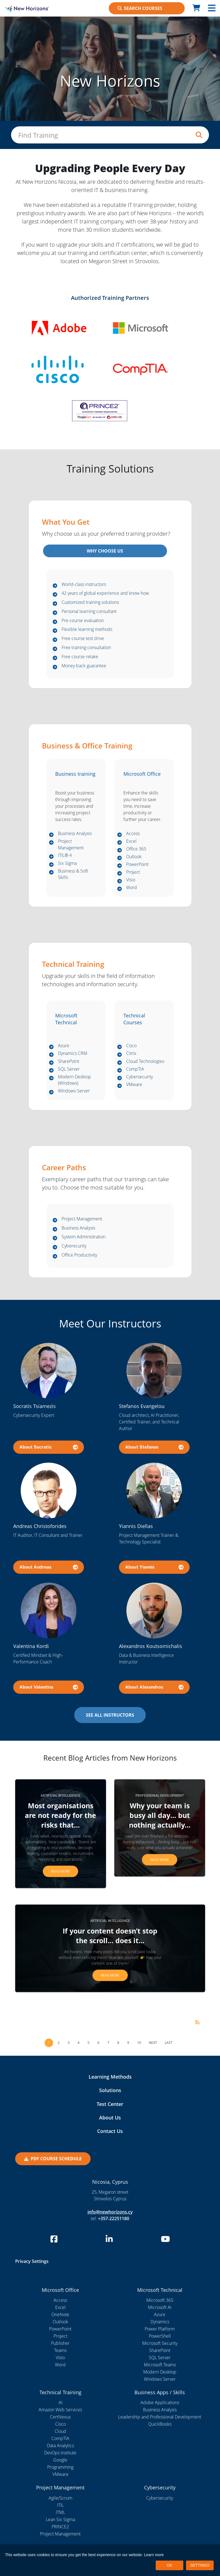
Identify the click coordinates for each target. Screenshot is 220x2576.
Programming (60, 2467)
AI (60, 2403)
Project (133, 872)
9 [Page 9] (128, 2043)
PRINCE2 (60, 2527)
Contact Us (110, 2131)
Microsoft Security (159, 2343)
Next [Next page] (153, 2043)
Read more (60, 1871)
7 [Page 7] (108, 2043)
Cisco (131, 1046)
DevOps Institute (60, 2453)
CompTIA (135, 1069)
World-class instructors (84, 585)
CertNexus (60, 2417)
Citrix (131, 1054)
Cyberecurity (74, 1246)
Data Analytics (60, 2446)
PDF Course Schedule (53, 2159)
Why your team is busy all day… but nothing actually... (159, 1815)
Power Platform (160, 2329)
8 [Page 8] (118, 2043)
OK (169, 2565)
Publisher (60, 2343)
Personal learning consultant (89, 612)
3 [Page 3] (69, 2043)
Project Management (71, 844)
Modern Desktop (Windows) (74, 1080)
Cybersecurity (139, 1077)
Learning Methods (110, 2077)
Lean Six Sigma (60, 2519)
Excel (131, 841)
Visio (130, 880)
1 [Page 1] (49, 2043)
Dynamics (159, 2322)
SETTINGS (200, 2565)
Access (133, 834)
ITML (60, 2512)
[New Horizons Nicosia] (27, 8)
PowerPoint (137, 865)
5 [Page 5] (88, 2043)
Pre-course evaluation (83, 621)
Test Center (110, 2104)
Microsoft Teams (160, 2365)
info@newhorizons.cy (110, 2212)
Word (131, 888)
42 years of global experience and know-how (105, 594)
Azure (63, 1046)
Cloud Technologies (145, 1061)
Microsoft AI (159, 2308)
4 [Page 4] (78, 2043)
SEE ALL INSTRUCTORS (110, 1715)
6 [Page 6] (98, 2043)
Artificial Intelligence (60, 1796)
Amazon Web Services (60, 2410)
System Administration (83, 1237)
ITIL (60, 2505)
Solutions (110, 2090)
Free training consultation (86, 648)
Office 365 (136, 849)
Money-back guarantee (84, 666)
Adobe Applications (160, 2403)
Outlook (134, 857)
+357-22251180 (113, 2218)
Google (60, 2460)
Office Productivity (79, 1255)
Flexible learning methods (87, 630)
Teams (60, 2351)
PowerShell (160, 2336)
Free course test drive (83, 639)
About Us (110, 2117)
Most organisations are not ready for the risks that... (60, 1815)
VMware (134, 1085)
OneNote (60, 2315)
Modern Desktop (159, 2372)
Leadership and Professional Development (159, 2417)
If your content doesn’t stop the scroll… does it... (110, 1935)
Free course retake (80, 657)
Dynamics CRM (72, 1054)
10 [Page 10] (139, 2043)
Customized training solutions (90, 602)
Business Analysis (75, 834)
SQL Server (69, 1069)
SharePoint (68, 1061)
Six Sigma (67, 863)
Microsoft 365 (159, 2300)
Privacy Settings (32, 2261)
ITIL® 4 (65, 856)
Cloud (60, 2431)
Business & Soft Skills (73, 874)
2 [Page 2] (59, 2043)
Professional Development (160, 1796)
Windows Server (74, 1091)
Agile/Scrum (60, 2498)
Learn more (154, 2555)
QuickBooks (159, 2424)
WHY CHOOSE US (104, 551)
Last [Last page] (169, 2043)
